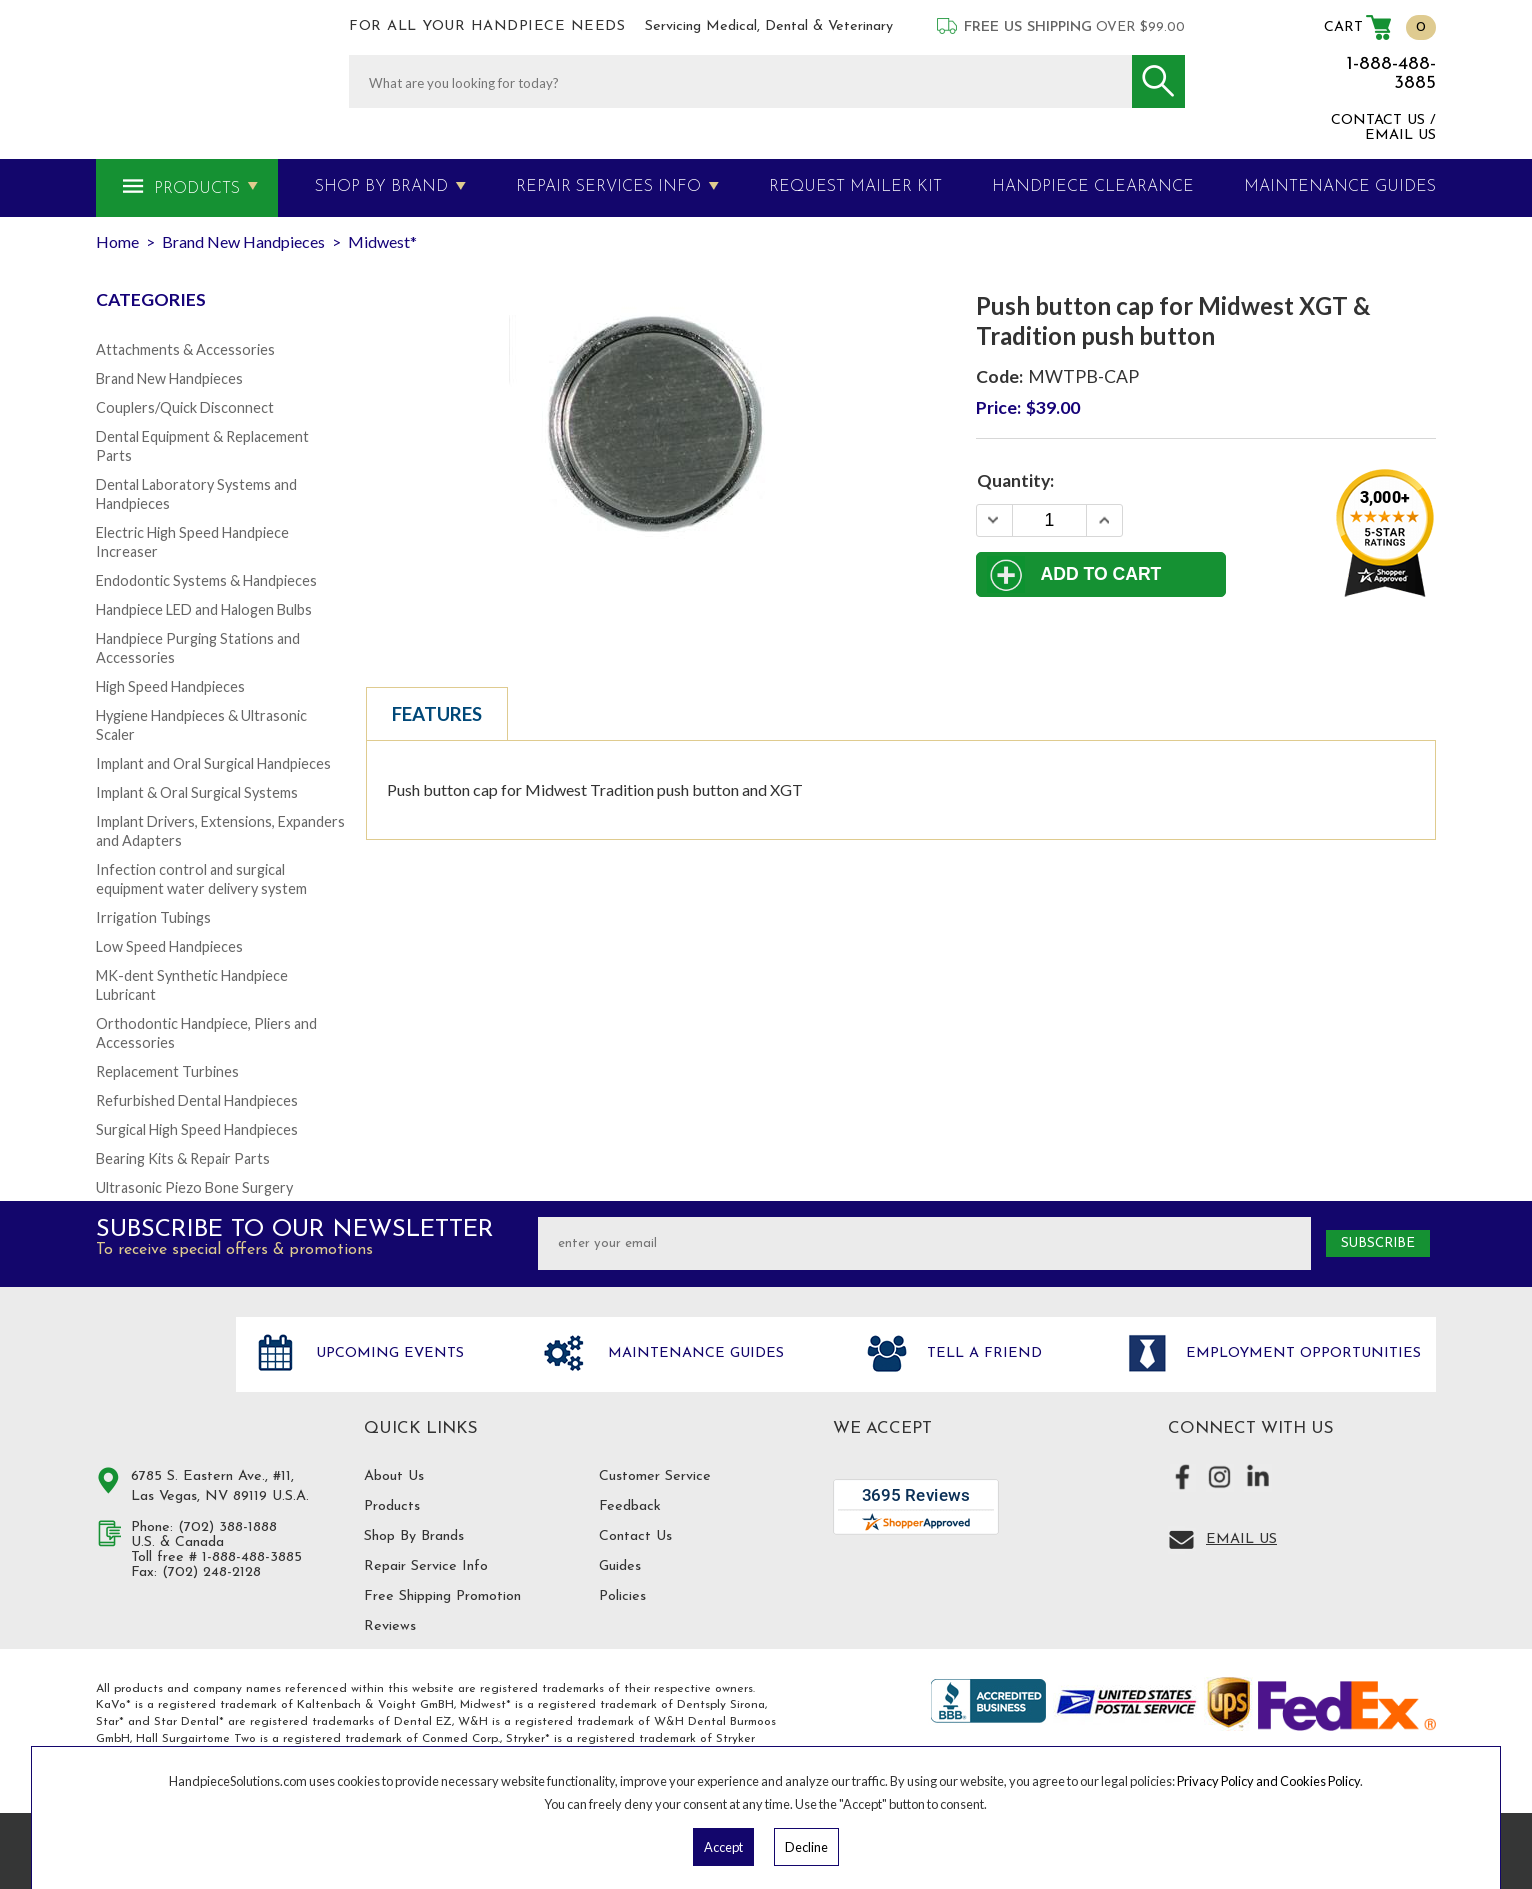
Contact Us (635, 1536)
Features (437, 714)
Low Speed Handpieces (169, 946)
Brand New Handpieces (169, 378)
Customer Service (655, 1476)
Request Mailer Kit (855, 187)
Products (197, 189)
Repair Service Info (426, 1566)
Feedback (630, 1506)
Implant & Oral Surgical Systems (197, 792)
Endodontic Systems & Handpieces (206, 580)
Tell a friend (982, 1353)
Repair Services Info (608, 187)
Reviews (390, 1626)
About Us (394, 1476)
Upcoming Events (387, 1353)
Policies (622, 1596)
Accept (723, 1847)
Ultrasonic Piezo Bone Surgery (194, 1187)
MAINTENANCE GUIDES (1340, 187)
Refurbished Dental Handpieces (197, 1100)
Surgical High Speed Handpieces (197, 1129)
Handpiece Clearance (1093, 187)
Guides (620, 1566)
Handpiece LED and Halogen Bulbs (204, 609)
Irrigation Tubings (153, 917)
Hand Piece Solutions (154, 1375)
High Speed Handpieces (170, 686)
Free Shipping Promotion (442, 1596)
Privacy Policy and (1228, 1781)
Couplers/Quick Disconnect (185, 407)
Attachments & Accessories (185, 349)
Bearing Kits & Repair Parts (183, 1158)
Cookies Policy (1320, 1781)
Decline (806, 1847)
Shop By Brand (381, 187)
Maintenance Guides (693, 1353)
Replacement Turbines (167, 1071)
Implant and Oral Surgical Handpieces (213, 763)
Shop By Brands (414, 1536)
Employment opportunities (1301, 1353)
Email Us (1241, 1539)
